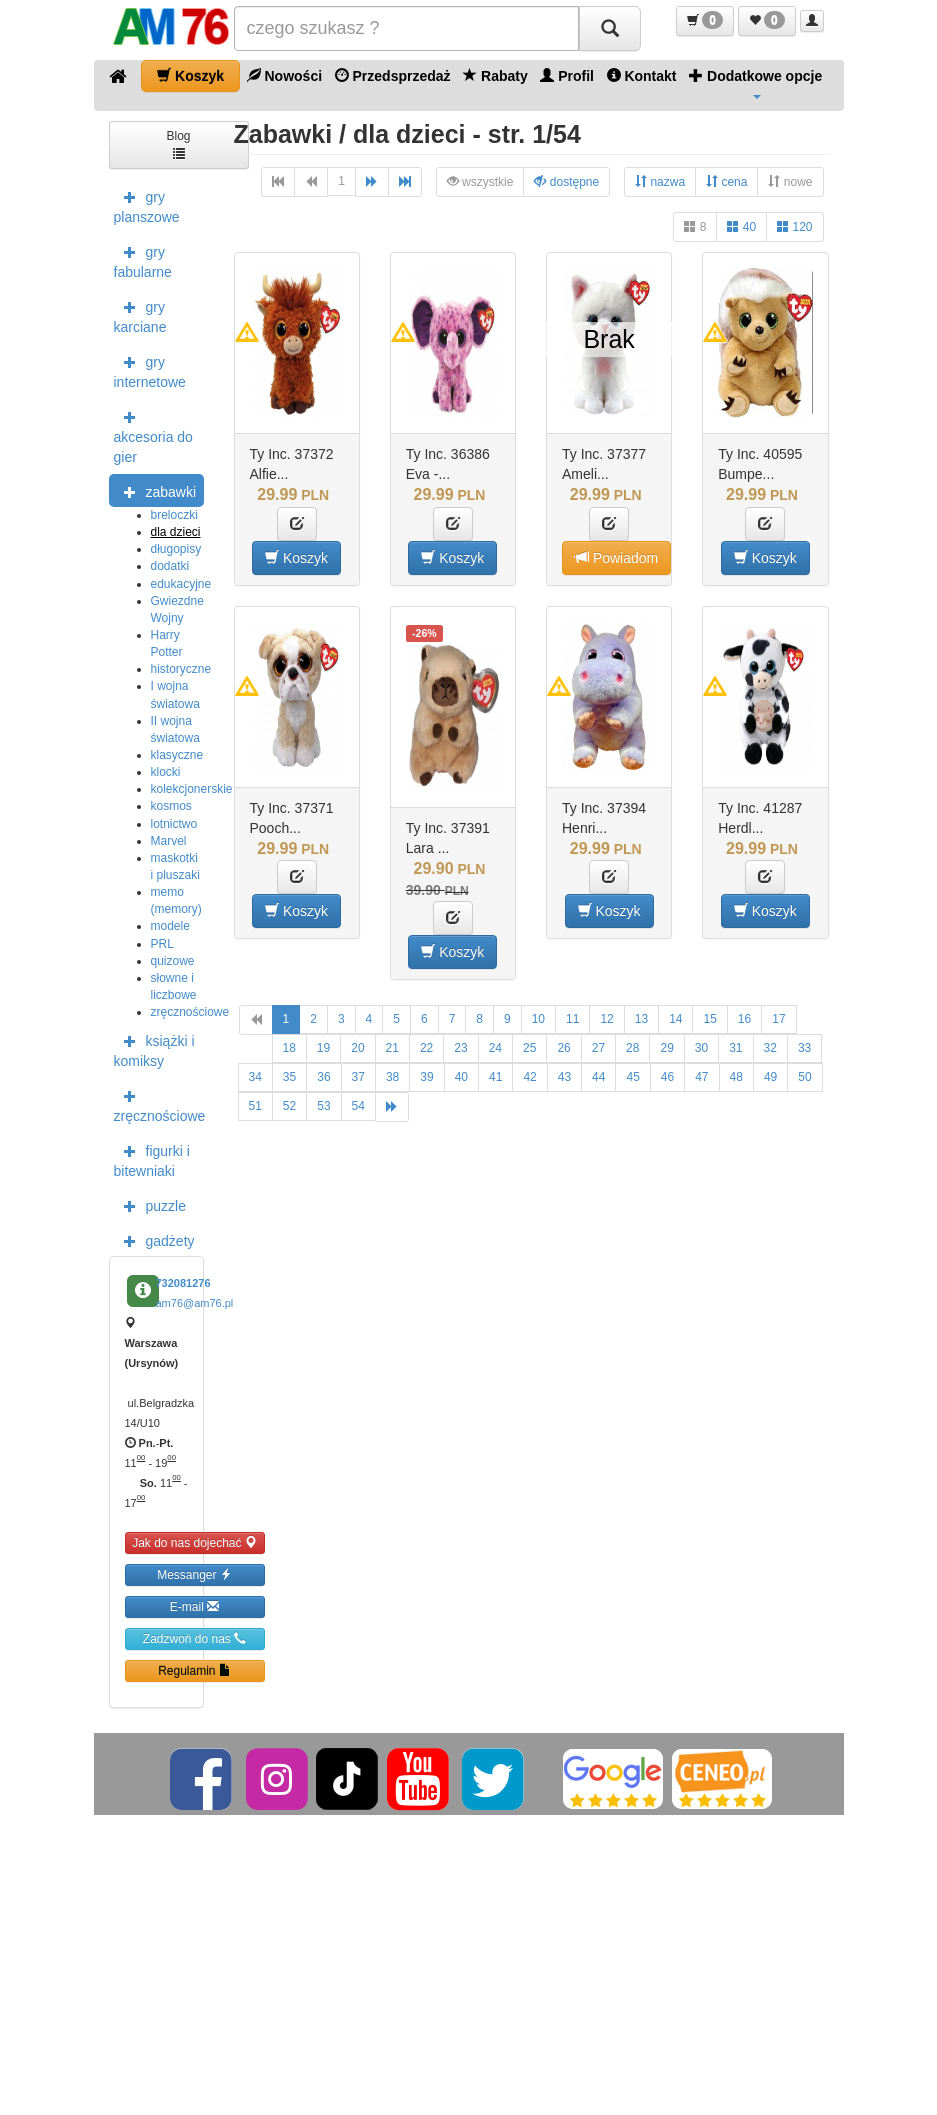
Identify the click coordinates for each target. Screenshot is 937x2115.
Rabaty (495, 75)
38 (392, 1077)
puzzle (150, 1205)
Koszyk (190, 75)
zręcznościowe (190, 1012)
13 (641, 1019)
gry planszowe (147, 205)
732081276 (183, 1283)
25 (529, 1048)
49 (770, 1077)
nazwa (660, 181)
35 (289, 1077)
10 (538, 1019)
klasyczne (177, 755)
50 (804, 1077)
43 (564, 1077)
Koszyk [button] (296, 557)
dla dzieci (176, 532)
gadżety (154, 1240)
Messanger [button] (194, 1574)
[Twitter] (494, 1778)
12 (606, 1019)
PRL (162, 944)
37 (358, 1077)
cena (726, 181)
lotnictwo (174, 824)
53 (323, 1106)
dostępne (566, 181)
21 (392, 1048)
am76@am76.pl (195, 1303)
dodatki (170, 566)
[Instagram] (278, 1778)
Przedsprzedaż (393, 75)
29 (666, 1048)
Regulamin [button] (194, 1670)
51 (255, 1106)
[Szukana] (406, 28)
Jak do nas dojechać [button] (194, 1542)
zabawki (155, 491)
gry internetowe (150, 370)
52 (289, 1106)
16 (744, 1019)
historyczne (181, 669)
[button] (705, 21)
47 (701, 1077)
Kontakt (642, 75)
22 (426, 1048)
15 (709, 1019)
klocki (166, 772)
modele (170, 926)
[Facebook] (202, 1778)
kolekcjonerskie (192, 789)
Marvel (169, 841)
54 (358, 1106)
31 (735, 1048)
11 (572, 1019)
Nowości (284, 75)
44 (598, 1077)
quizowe (173, 961)
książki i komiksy (154, 1049)
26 (563, 1048)
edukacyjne (181, 584)
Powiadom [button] (616, 557)
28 (632, 1048)
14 (675, 1019)
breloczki (174, 515)
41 (495, 1077)
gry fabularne (143, 260)
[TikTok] (347, 1778)
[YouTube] (419, 1778)
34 (255, 1077)
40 (741, 226)
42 (529, 1077)
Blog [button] (178, 143)
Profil (567, 75)
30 (701, 1048)
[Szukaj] (610, 28)
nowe (790, 181)
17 (778, 1019)
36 (323, 1077)
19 (323, 1048)
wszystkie (480, 181)
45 (632, 1077)
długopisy (176, 549)
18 (289, 1048)
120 (794, 226)
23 (460, 1048)
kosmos (171, 806)
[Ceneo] (722, 1778)
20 (357, 1048)
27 (598, 1048)
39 (426, 1077)
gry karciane (140, 315)
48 (736, 1077)
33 (804, 1048)
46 (667, 1077)
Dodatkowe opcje (755, 83)
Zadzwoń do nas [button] (194, 1638)
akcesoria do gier (153, 435)
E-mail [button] (194, 1606)
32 (770, 1048)
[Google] (613, 1778)
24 (495, 1048)
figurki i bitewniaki (152, 1159)
